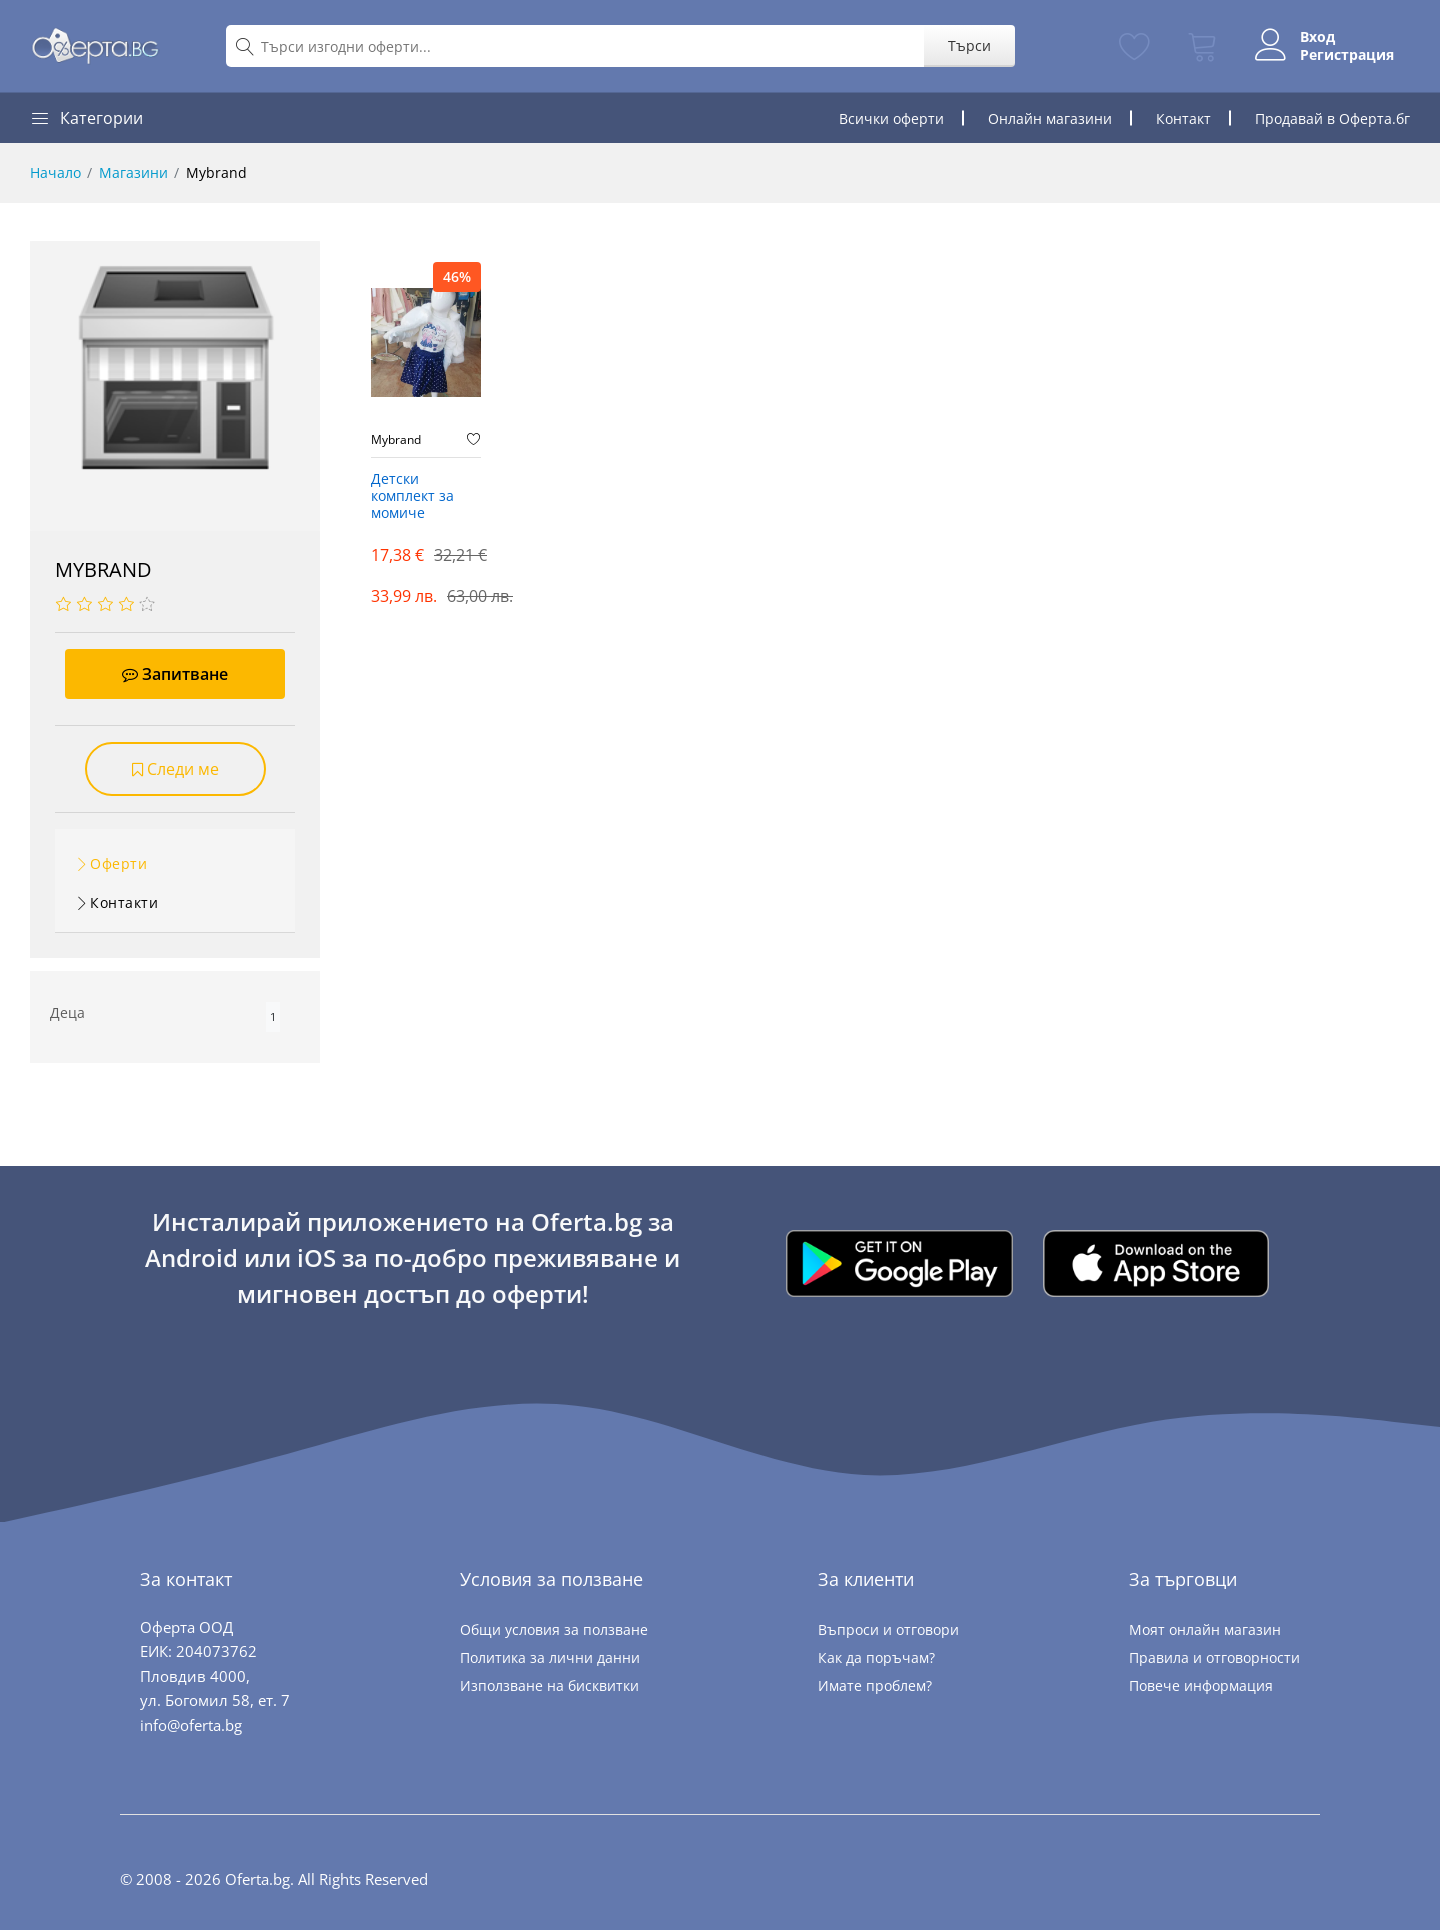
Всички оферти (891, 118)
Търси (969, 45)
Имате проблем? (875, 1685)
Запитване (175, 674)
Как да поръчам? (876, 1657)
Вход (1317, 37)
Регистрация (1347, 55)
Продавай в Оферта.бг (1332, 118)
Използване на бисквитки (549, 1685)
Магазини (133, 172)
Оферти (118, 863)
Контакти (124, 902)
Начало (55, 172)
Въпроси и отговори (888, 1629)
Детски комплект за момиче (412, 496)
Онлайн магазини (1050, 118)
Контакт (1183, 118)
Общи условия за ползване (554, 1629)
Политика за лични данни (550, 1657)
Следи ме (175, 769)
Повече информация (1201, 1685)
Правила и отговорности (1214, 1657)
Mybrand (396, 440)
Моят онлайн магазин (1205, 1629)
